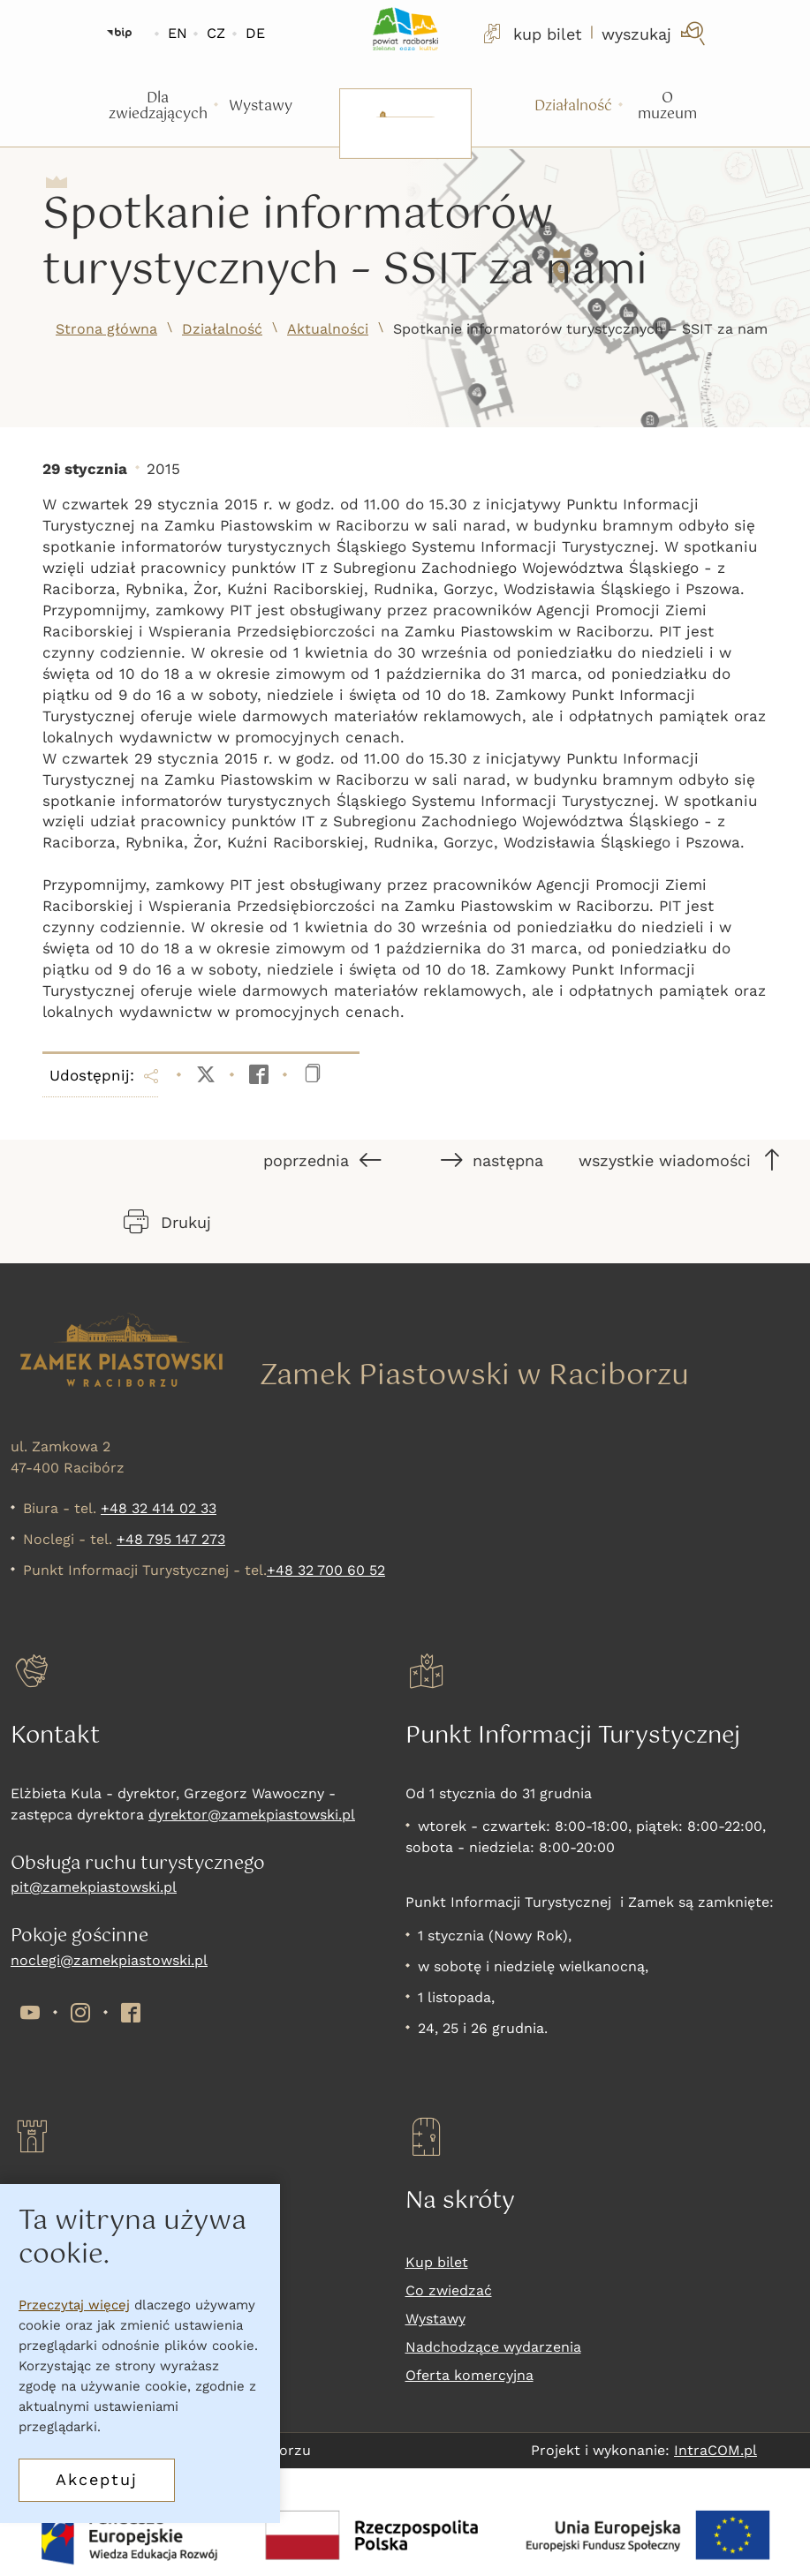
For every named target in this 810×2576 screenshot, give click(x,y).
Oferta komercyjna (469, 2375)
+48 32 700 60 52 (326, 1570)
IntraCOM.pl (715, 2450)
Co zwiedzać (448, 2290)
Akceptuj (97, 2479)
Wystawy (435, 2318)
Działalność (222, 328)
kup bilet (531, 33)
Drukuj (167, 1221)
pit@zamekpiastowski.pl (94, 1887)
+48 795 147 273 (171, 1539)
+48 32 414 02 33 (158, 1508)
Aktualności (327, 328)
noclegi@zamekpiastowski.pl (109, 1960)
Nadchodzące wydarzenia (493, 2347)
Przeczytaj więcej (74, 2305)
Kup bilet (436, 2262)
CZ (216, 33)
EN (177, 33)
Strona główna (106, 328)
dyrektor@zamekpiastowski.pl (251, 1814)
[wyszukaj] (655, 33)
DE (255, 33)
